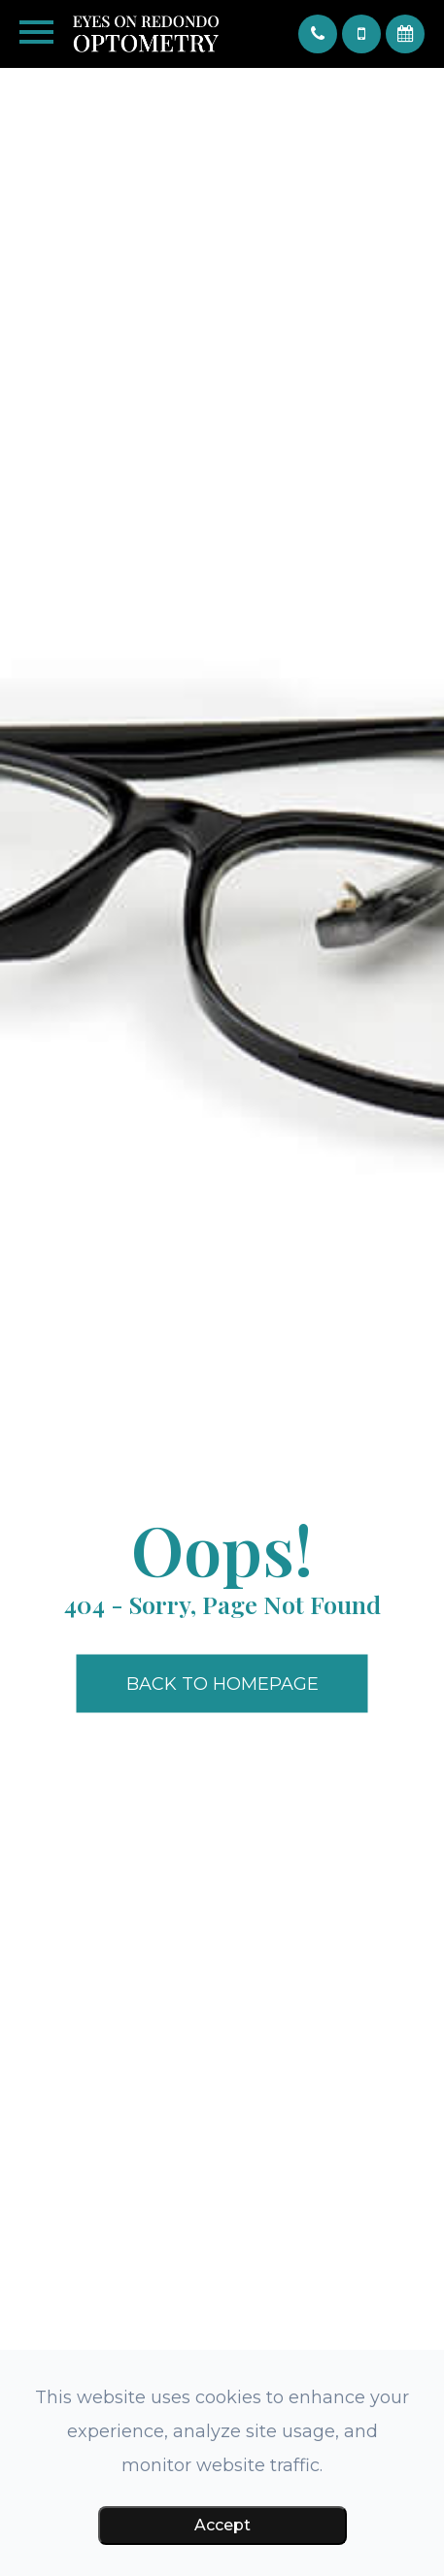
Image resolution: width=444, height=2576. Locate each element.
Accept (222, 2525)
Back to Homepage (222, 1684)
